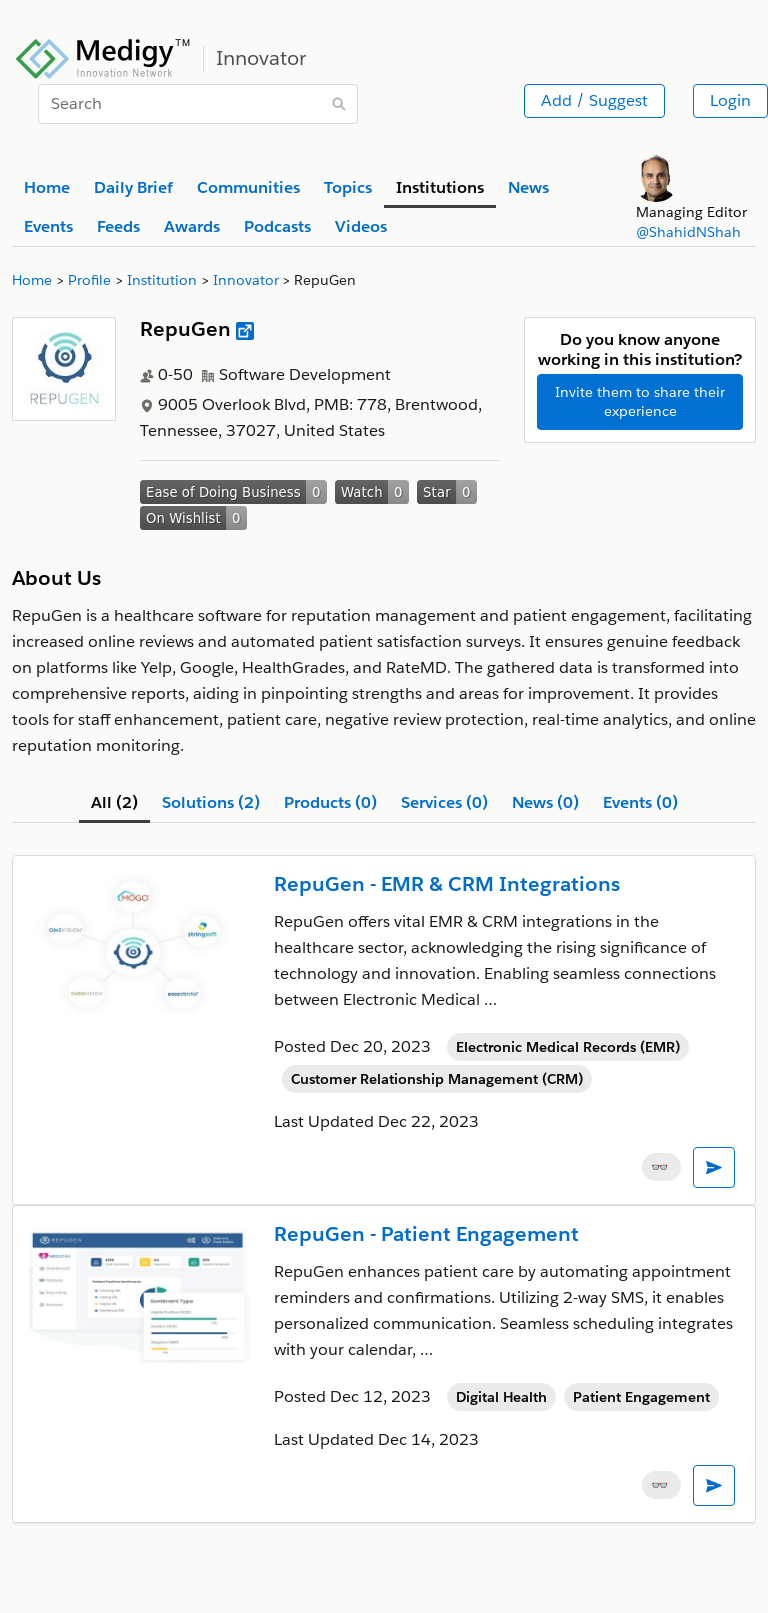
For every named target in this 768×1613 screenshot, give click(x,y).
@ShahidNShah (688, 232)
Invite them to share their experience (640, 401)
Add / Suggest (594, 100)
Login (730, 100)
